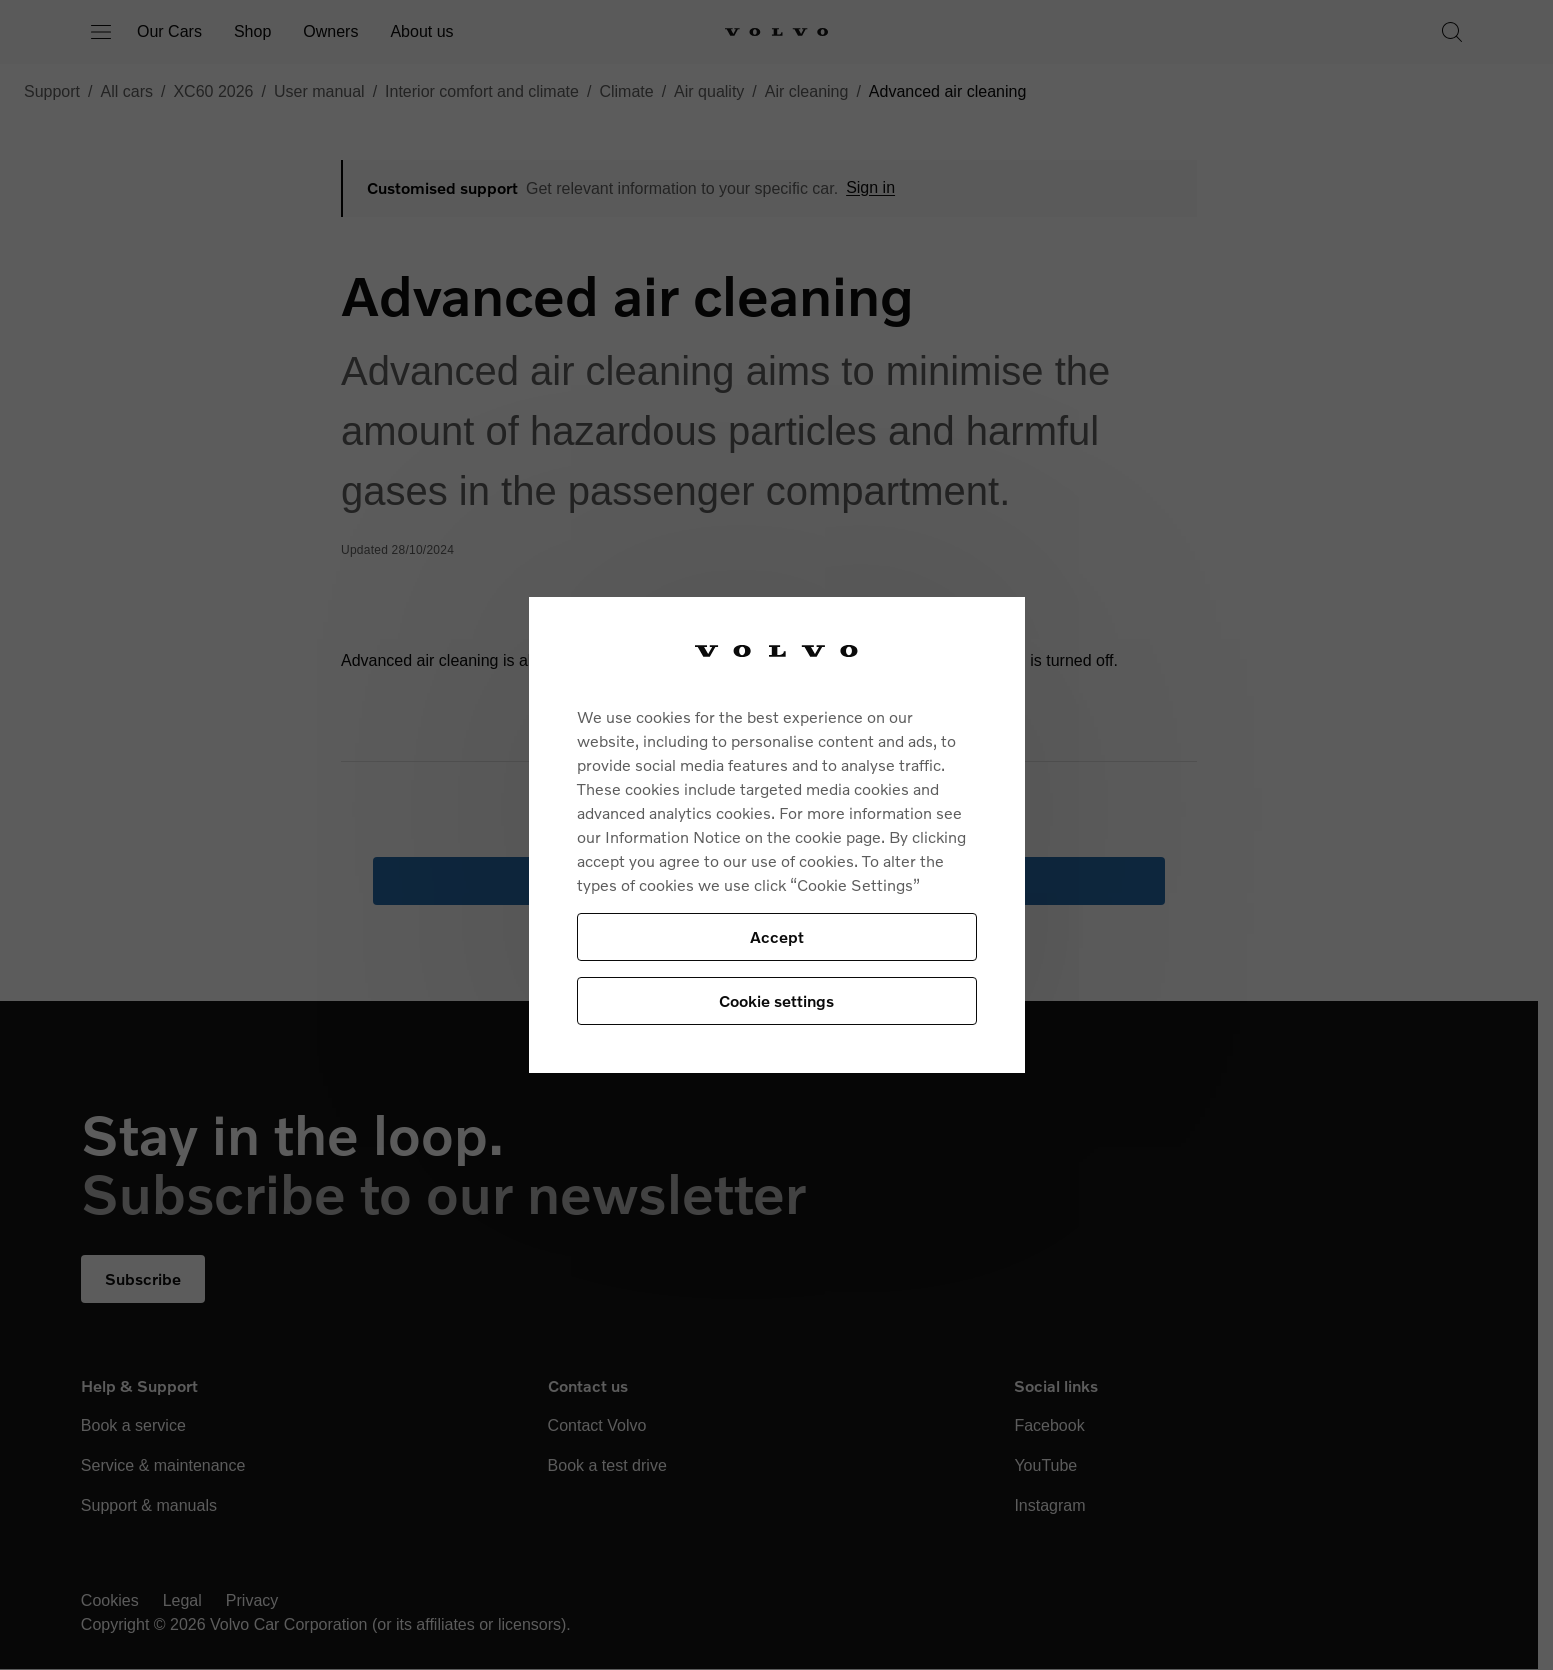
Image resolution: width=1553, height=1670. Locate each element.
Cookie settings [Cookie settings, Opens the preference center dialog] (776, 1000)
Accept (777, 936)
